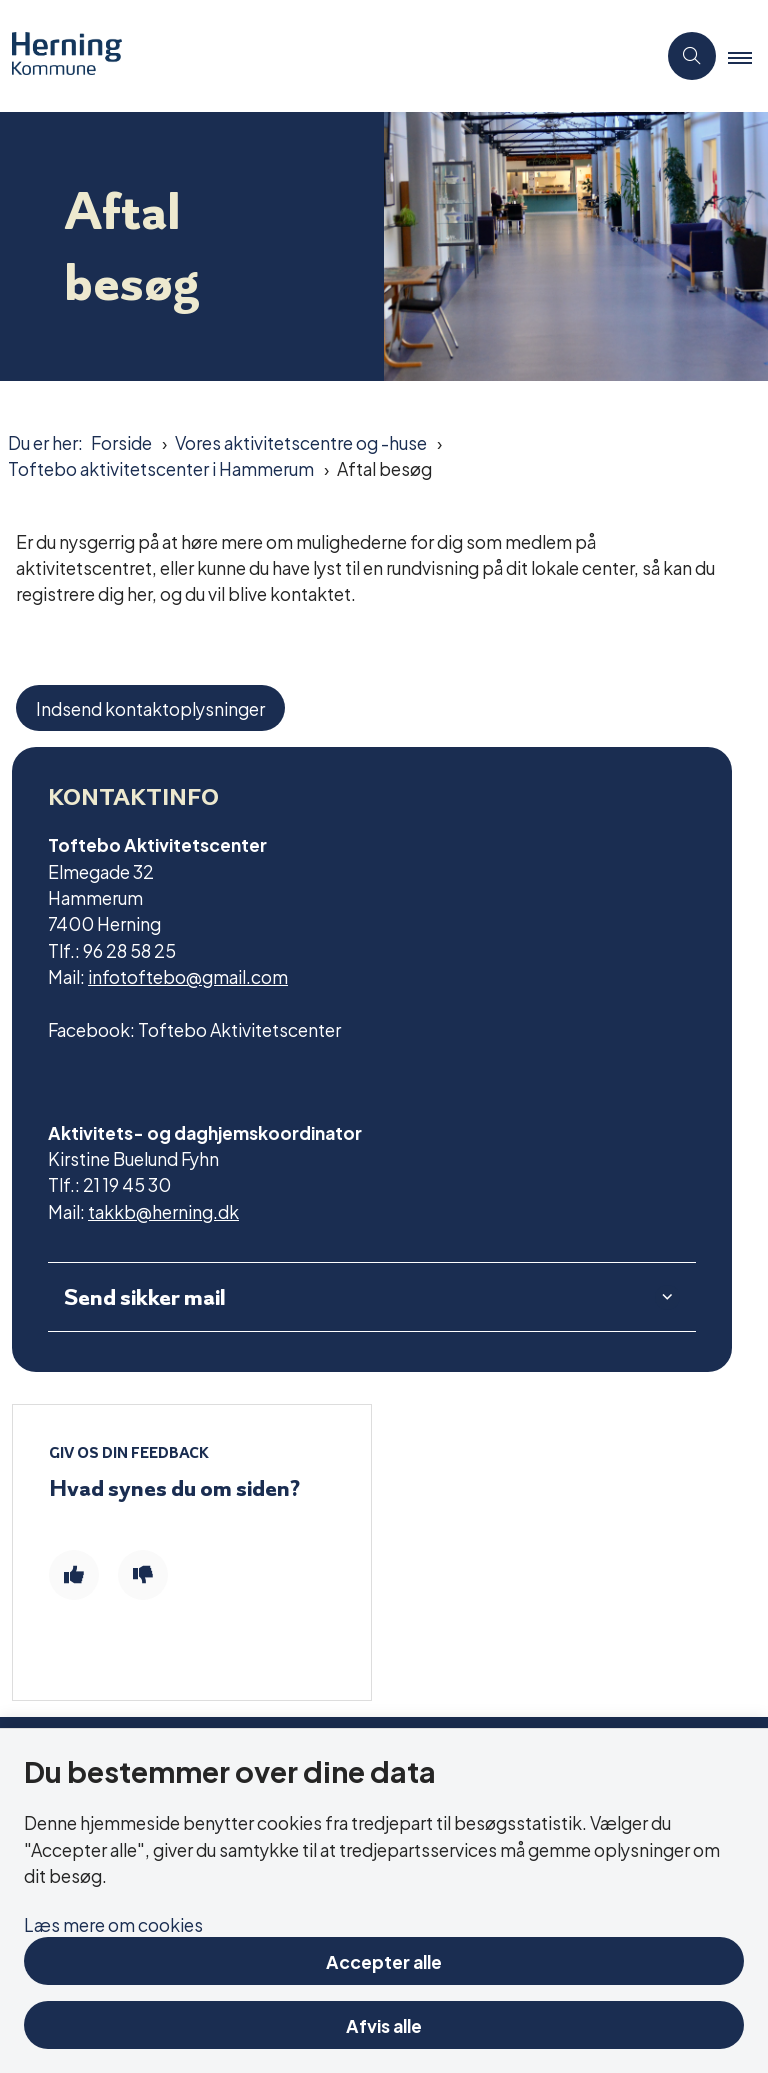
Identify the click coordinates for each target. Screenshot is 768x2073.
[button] (748, 57)
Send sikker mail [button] (145, 1297)
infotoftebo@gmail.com (188, 975)
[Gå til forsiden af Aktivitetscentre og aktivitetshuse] (320, 56)
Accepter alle (384, 1960)
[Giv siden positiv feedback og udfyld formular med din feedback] (74, 1575)
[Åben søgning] (692, 56)
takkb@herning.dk (163, 1210)
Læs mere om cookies (113, 1923)
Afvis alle (384, 2024)
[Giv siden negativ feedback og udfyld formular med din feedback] (143, 1575)
